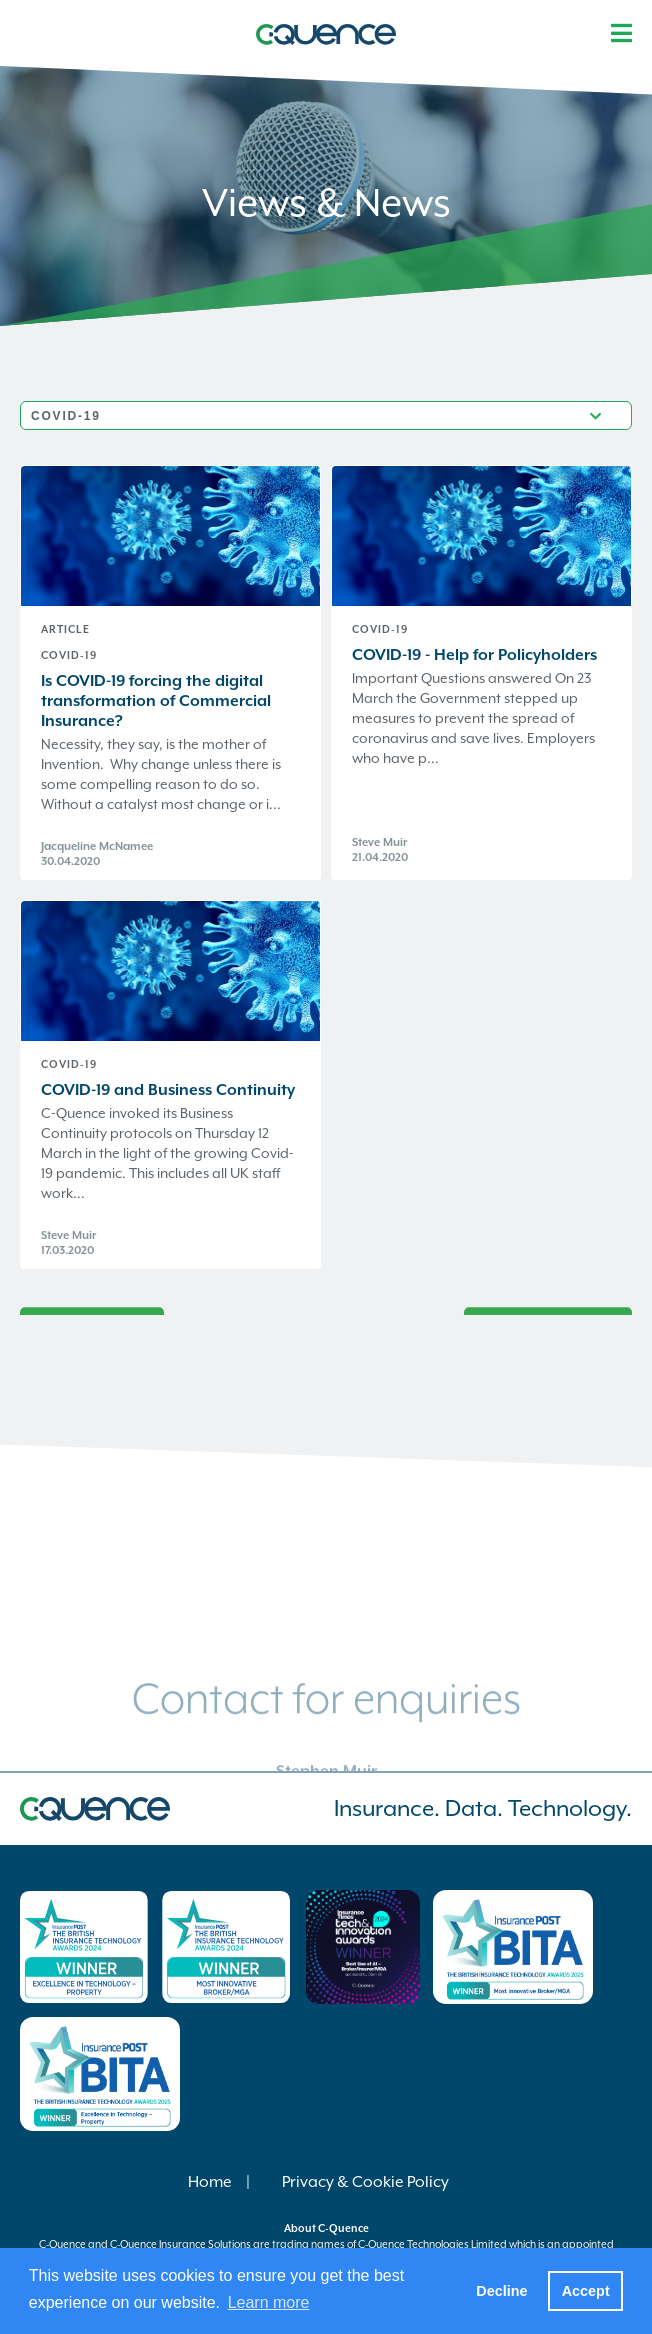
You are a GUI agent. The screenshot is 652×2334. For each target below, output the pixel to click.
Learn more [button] (269, 2302)
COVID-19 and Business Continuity (168, 1090)
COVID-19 (69, 655)
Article (65, 629)
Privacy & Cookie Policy (365, 2182)
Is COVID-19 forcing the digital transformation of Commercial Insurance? (156, 701)
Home (210, 2182)
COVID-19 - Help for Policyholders (474, 655)
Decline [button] (501, 2291)
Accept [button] (586, 2291)
